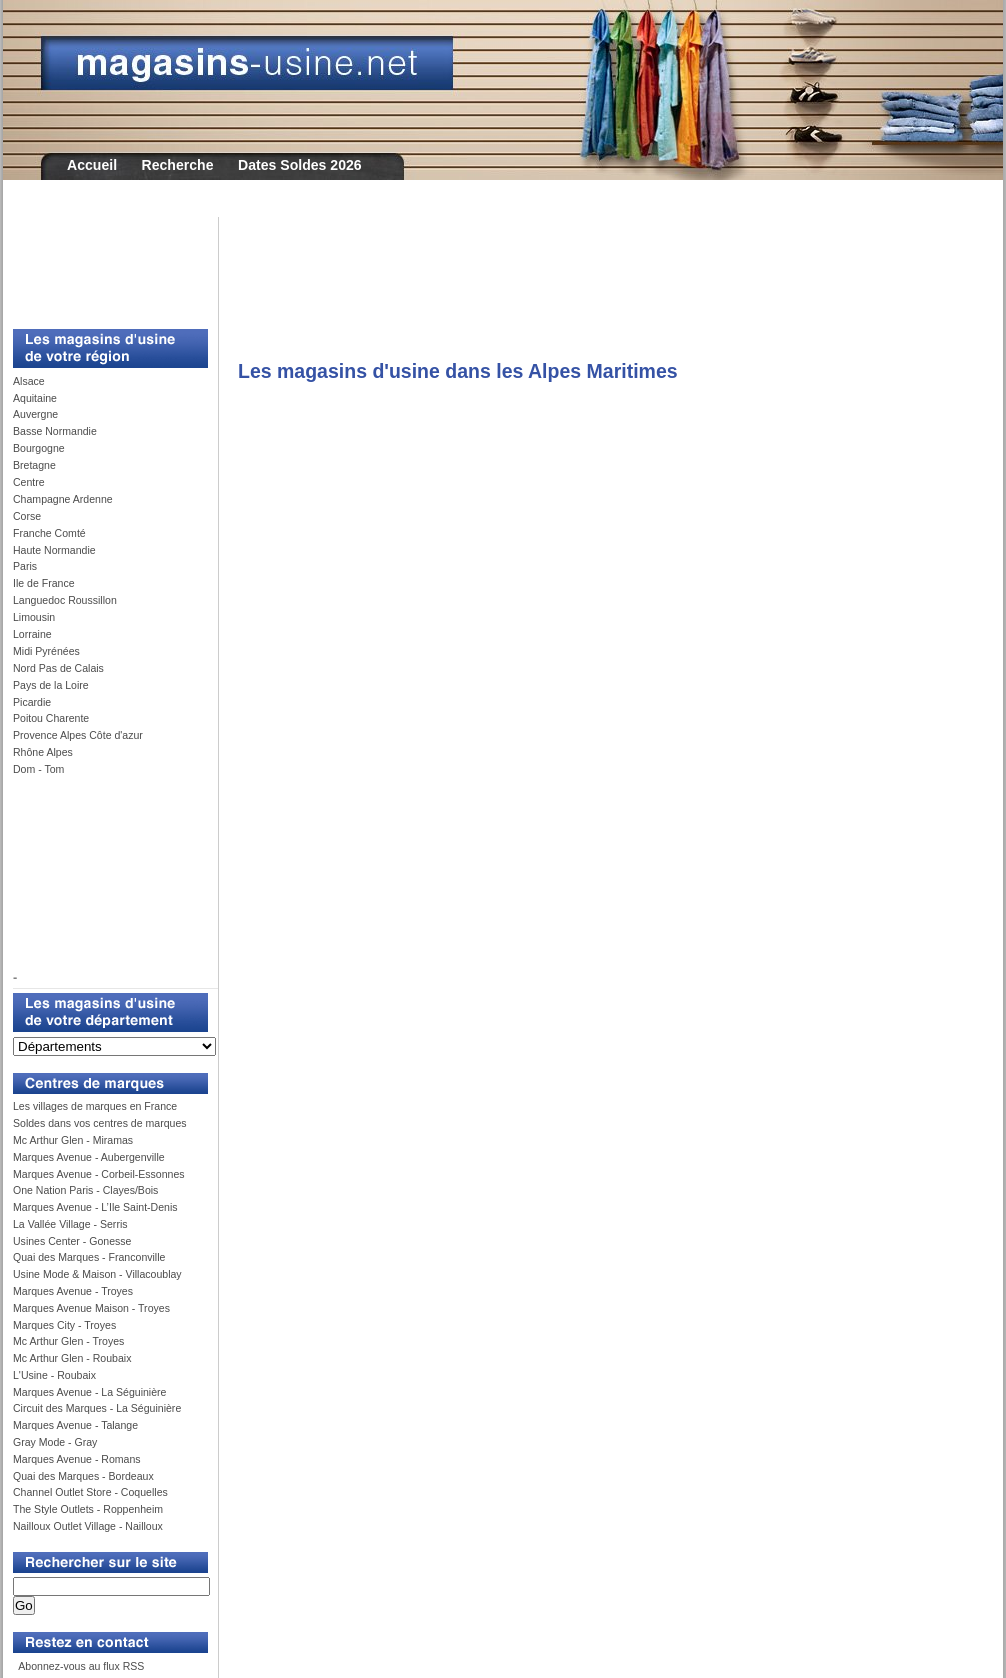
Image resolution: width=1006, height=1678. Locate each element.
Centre (29, 482)
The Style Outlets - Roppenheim (88, 1509)
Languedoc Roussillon (65, 600)
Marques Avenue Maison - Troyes (91, 1308)
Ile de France (44, 583)
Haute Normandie (54, 550)
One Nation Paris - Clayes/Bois (85, 1190)
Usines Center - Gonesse (72, 1241)
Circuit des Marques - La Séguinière (97, 1408)
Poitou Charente (51, 718)
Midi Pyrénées (46, 651)
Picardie (32, 702)
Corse (27, 516)
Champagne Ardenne (63, 499)
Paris (25, 566)
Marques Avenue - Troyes (73, 1291)
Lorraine (32, 634)
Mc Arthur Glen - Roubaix (72, 1358)
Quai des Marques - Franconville (89, 1257)
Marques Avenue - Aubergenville (89, 1157)
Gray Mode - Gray (55, 1442)
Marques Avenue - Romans (77, 1459)
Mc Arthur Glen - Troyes (68, 1341)
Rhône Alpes (43, 752)
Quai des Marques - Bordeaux (83, 1476)
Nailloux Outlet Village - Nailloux (88, 1526)
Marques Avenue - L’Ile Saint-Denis (95, 1207)
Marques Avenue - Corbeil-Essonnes (99, 1174)
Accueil (92, 165)
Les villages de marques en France (95, 1106)
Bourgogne (39, 448)
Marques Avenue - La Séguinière (89, 1392)
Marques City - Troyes (64, 1325)
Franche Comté (49, 533)
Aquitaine (35, 398)
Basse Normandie (55, 431)
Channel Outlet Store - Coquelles (90, 1492)
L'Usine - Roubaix (54, 1375)
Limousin (34, 617)
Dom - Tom (38, 769)
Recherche (178, 165)
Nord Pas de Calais (58, 668)
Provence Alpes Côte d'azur (78, 735)
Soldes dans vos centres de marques (100, 1123)
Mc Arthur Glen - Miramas (73, 1140)
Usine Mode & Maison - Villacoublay (97, 1274)
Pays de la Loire (51, 685)
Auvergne (35, 414)
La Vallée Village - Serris (70, 1224)
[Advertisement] (103, 262)
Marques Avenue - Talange (75, 1425)
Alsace (29, 381)
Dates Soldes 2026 (300, 165)
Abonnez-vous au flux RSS (80, 1666)
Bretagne (34, 465)
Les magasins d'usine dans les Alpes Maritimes (458, 371)
